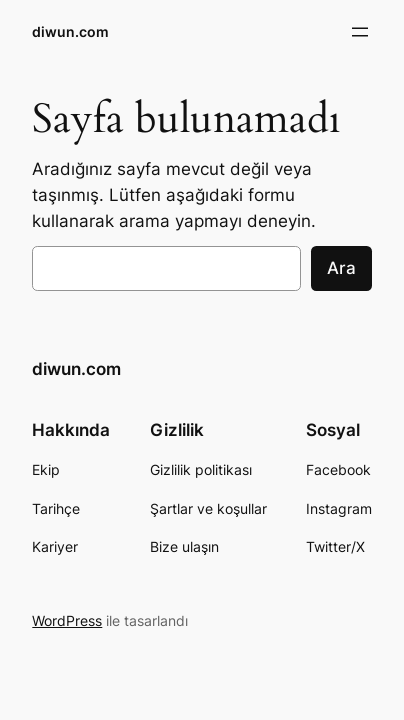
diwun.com (70, 31)
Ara (341, 268)
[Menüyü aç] (360, 32)
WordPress (67, 620)
